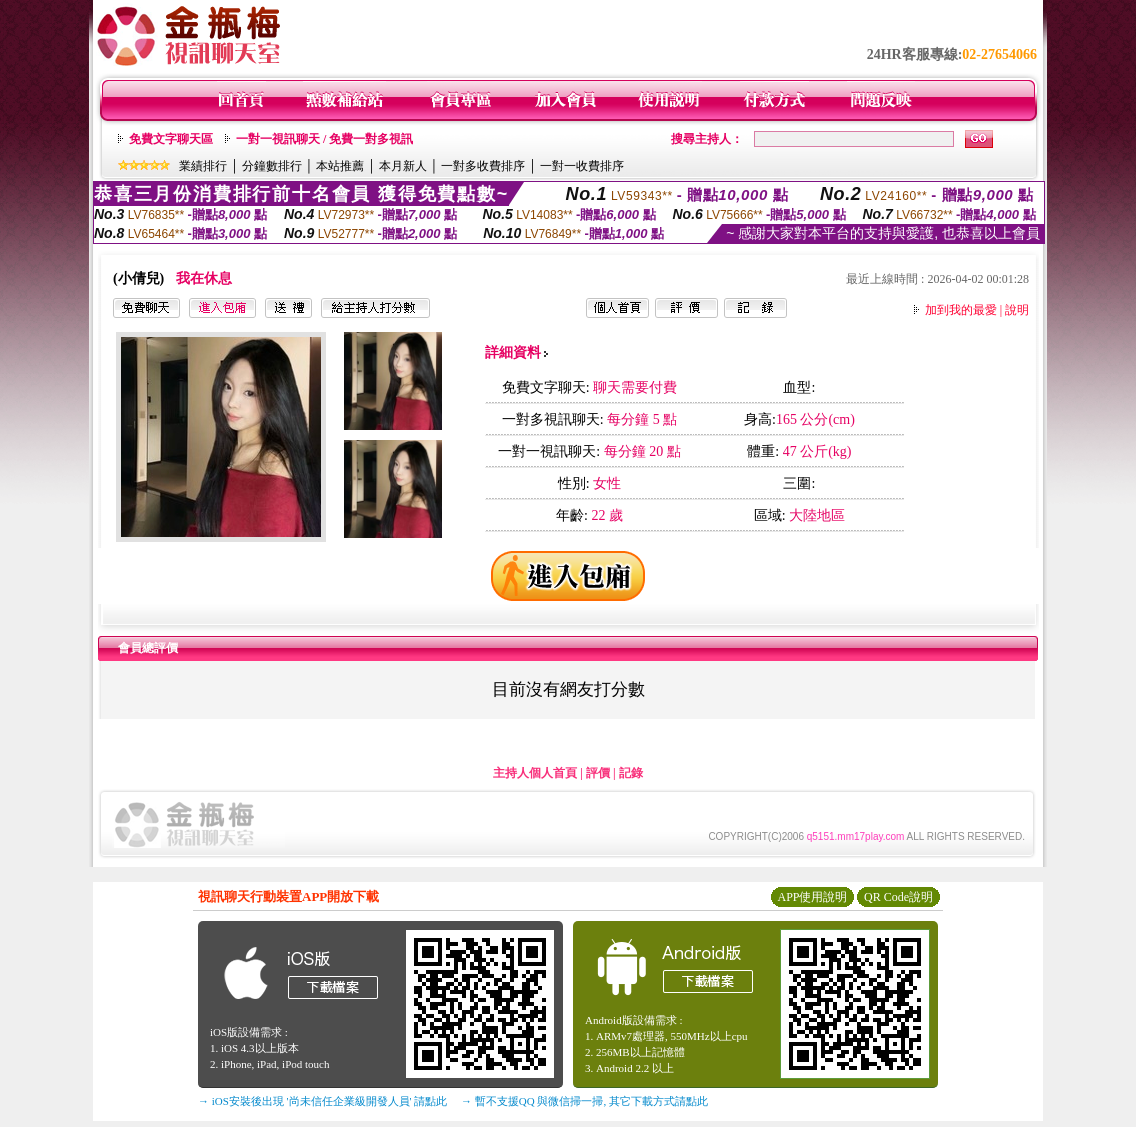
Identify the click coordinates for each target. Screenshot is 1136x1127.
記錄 (631, 773)
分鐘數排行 (272, 166)
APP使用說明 (812, 897)
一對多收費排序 (483, 166)
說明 (1017, 310)
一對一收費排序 (582, 166)
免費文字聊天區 (171, 139)
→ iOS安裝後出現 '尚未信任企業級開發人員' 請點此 (322, 1101)
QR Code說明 (898, 897)
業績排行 (203, 166)
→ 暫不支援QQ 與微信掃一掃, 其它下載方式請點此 (584, 1101)
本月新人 (403, 166)
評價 (598, 773)
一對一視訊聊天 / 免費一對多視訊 (324, 139)
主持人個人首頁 (535, 773)
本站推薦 (340, 166)
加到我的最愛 (961, 310)
